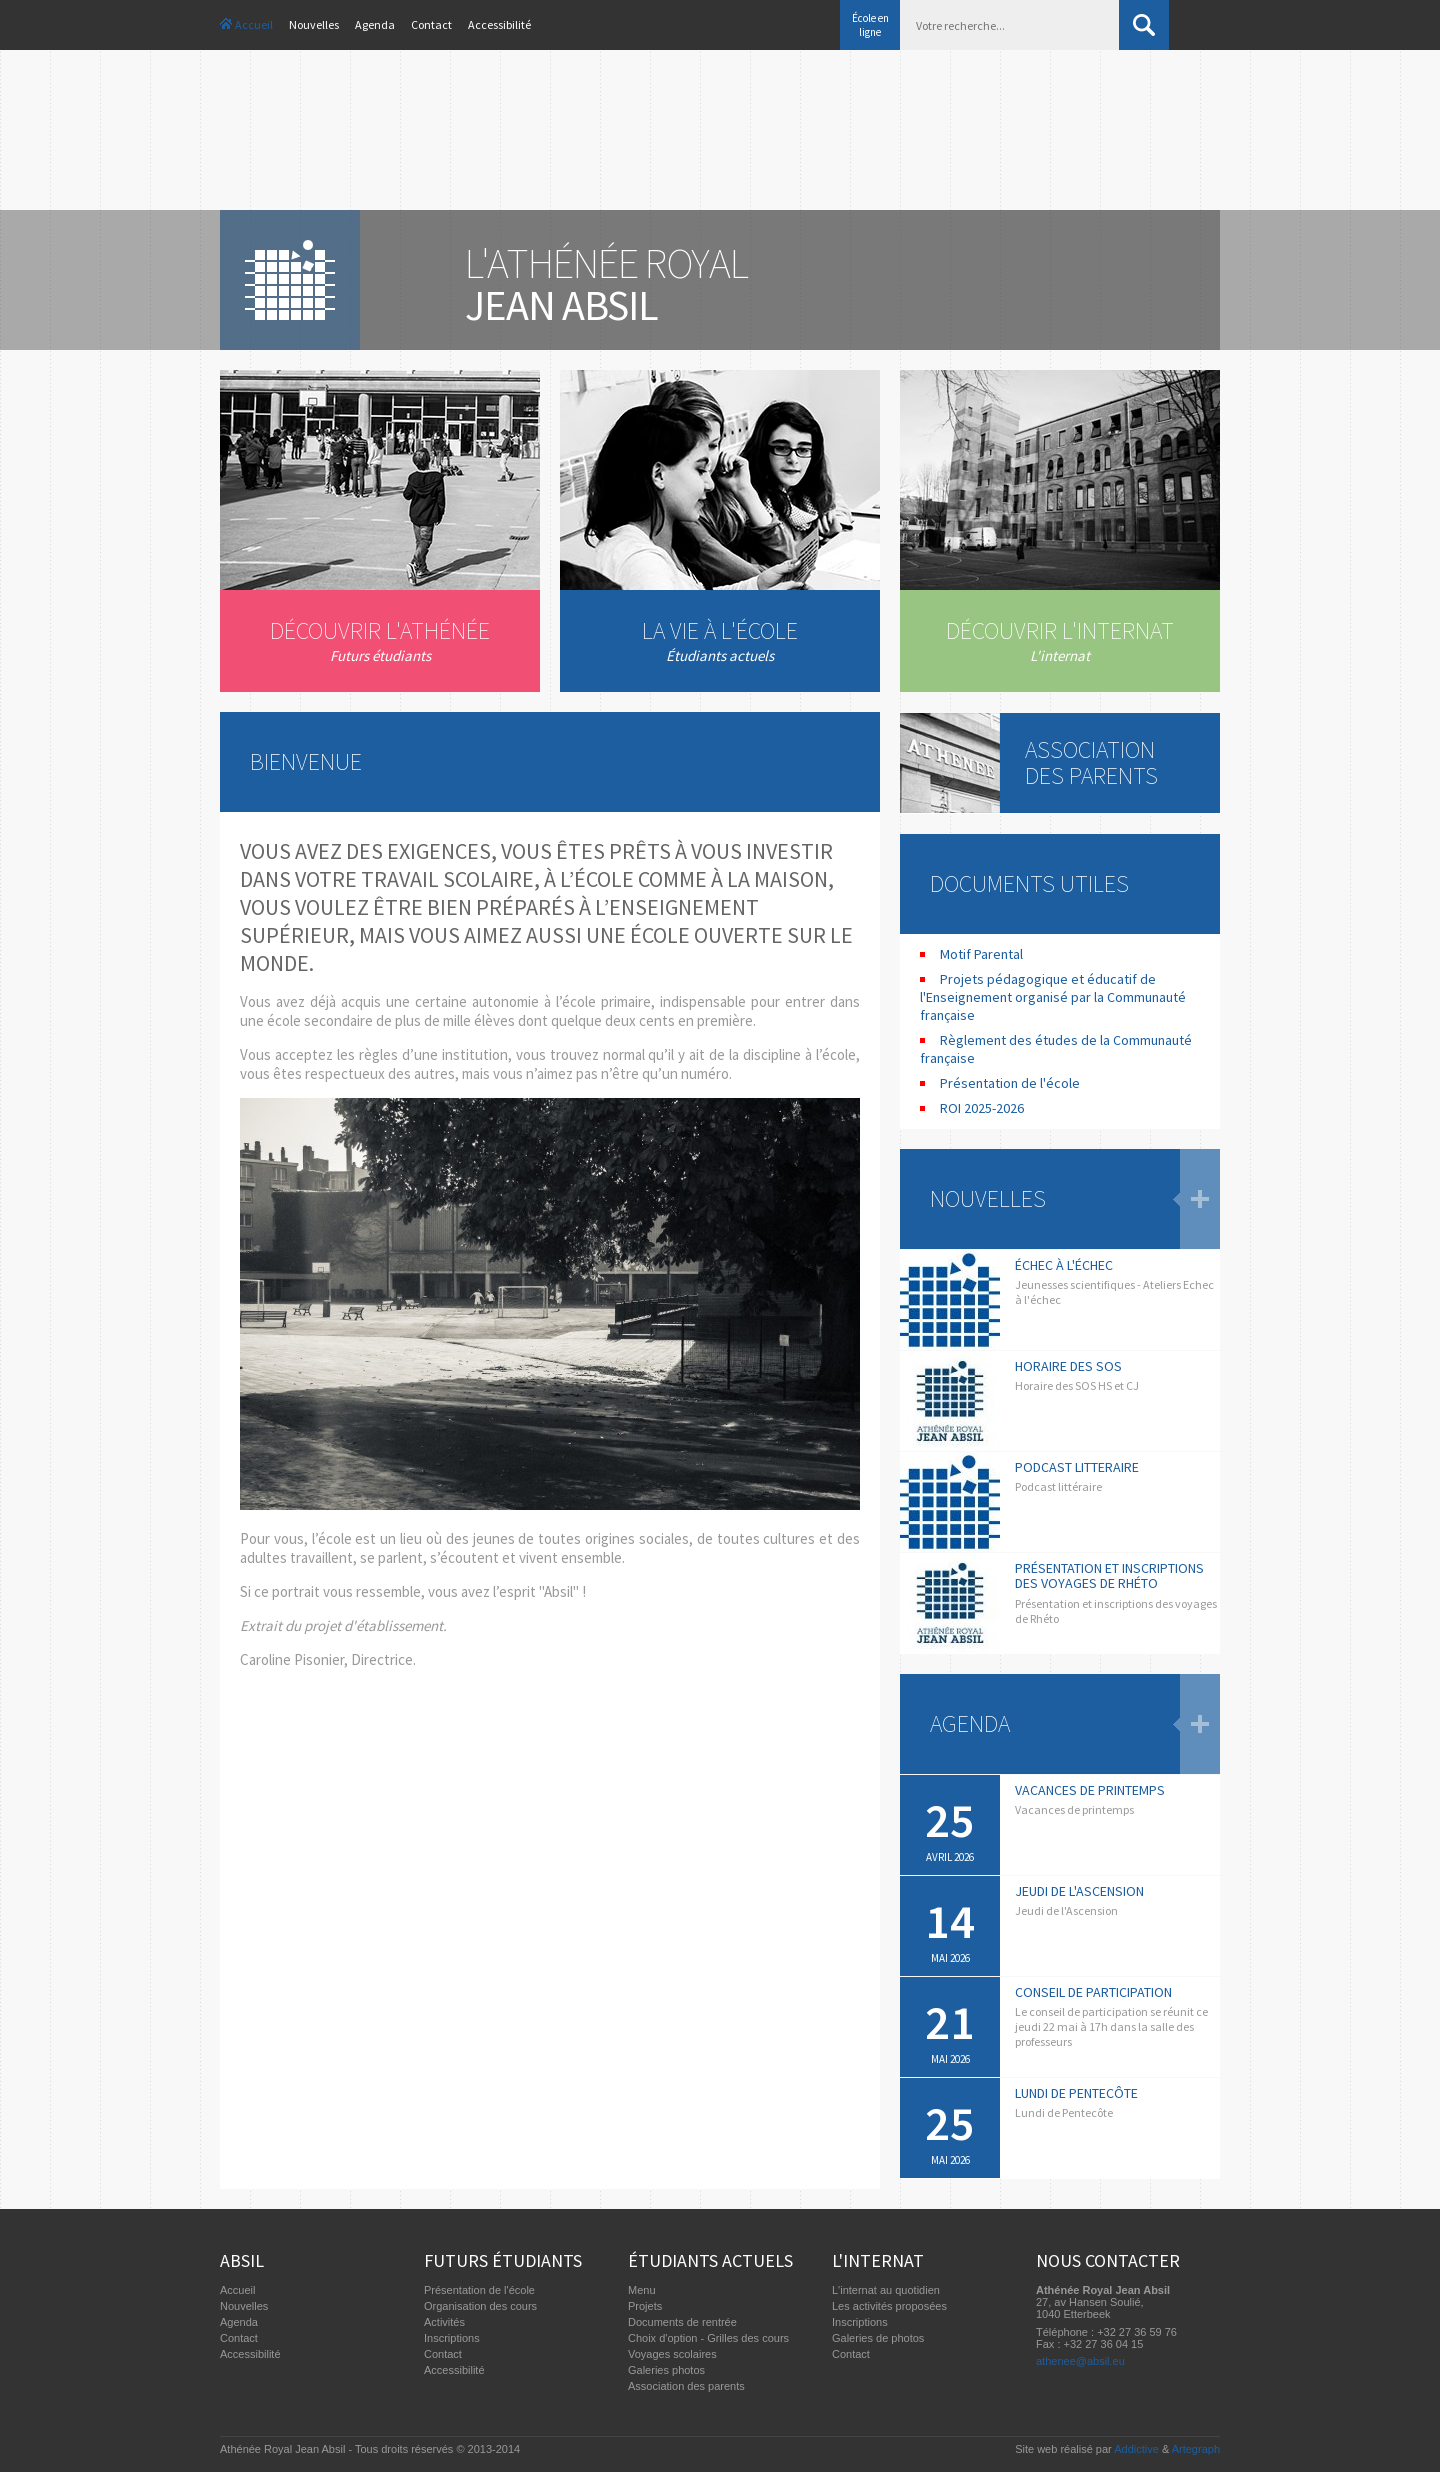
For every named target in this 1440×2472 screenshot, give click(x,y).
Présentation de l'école (1010, 1083)
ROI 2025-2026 (982, 1108)
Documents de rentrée (682, 2322)
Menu (642, 2290)
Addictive (1136, 2449)
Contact (431, 24)
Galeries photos (666, 2370)
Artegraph (1196, 2449)
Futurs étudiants (503, 2260)
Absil (242, 2260)
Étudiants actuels (710, 2260)
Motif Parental (981, 954)
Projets (645, 2306)
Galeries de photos (878, 2338)
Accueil (254, 24)
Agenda (375, 24)
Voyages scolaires (672, 2354)
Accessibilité (499, 24)
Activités (444, 2322)
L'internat (878, 2260)
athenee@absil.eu (1080, 2361)
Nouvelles (314, 24)
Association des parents (686, 2386)
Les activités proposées (889, 2306)
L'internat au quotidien (886, 2290)
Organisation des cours (480, 2306)
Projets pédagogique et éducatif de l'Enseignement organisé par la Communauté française (1053, 997)
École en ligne (870, 25)
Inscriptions (452, 2338)
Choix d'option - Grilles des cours (708, 2338)
